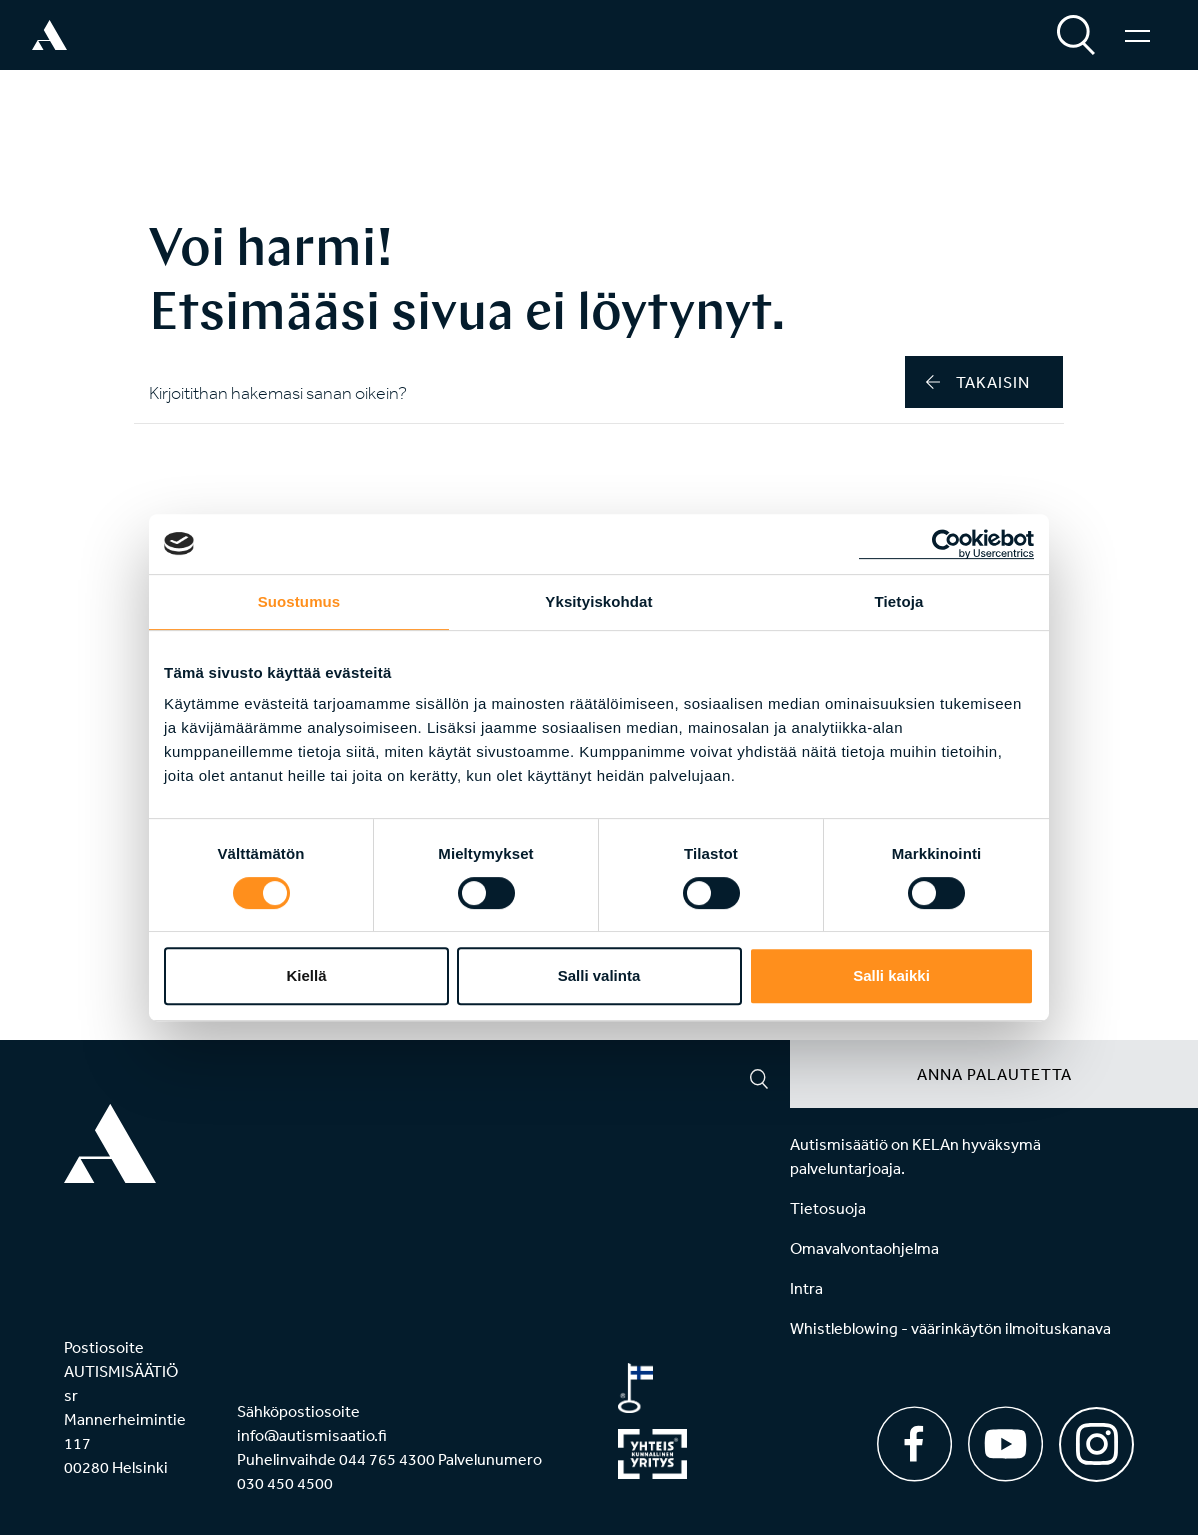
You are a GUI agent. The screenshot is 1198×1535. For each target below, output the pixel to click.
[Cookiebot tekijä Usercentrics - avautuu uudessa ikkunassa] (946, 544)
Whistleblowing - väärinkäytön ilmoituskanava (950, 1328)
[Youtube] (1005, 1444)
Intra (806, 1288)
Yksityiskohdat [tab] (598, 601)
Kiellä (306, 975)
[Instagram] (1096, 1437)
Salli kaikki (891, 975)
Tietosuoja (828, 1208)
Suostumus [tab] (299, 601)
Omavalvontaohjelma (864, 1248)
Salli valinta (599, 975)
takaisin (978, 382)
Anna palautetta (994, 1074)
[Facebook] (914, 1444)
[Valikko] (1137, 35)
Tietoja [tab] (899, 601)
